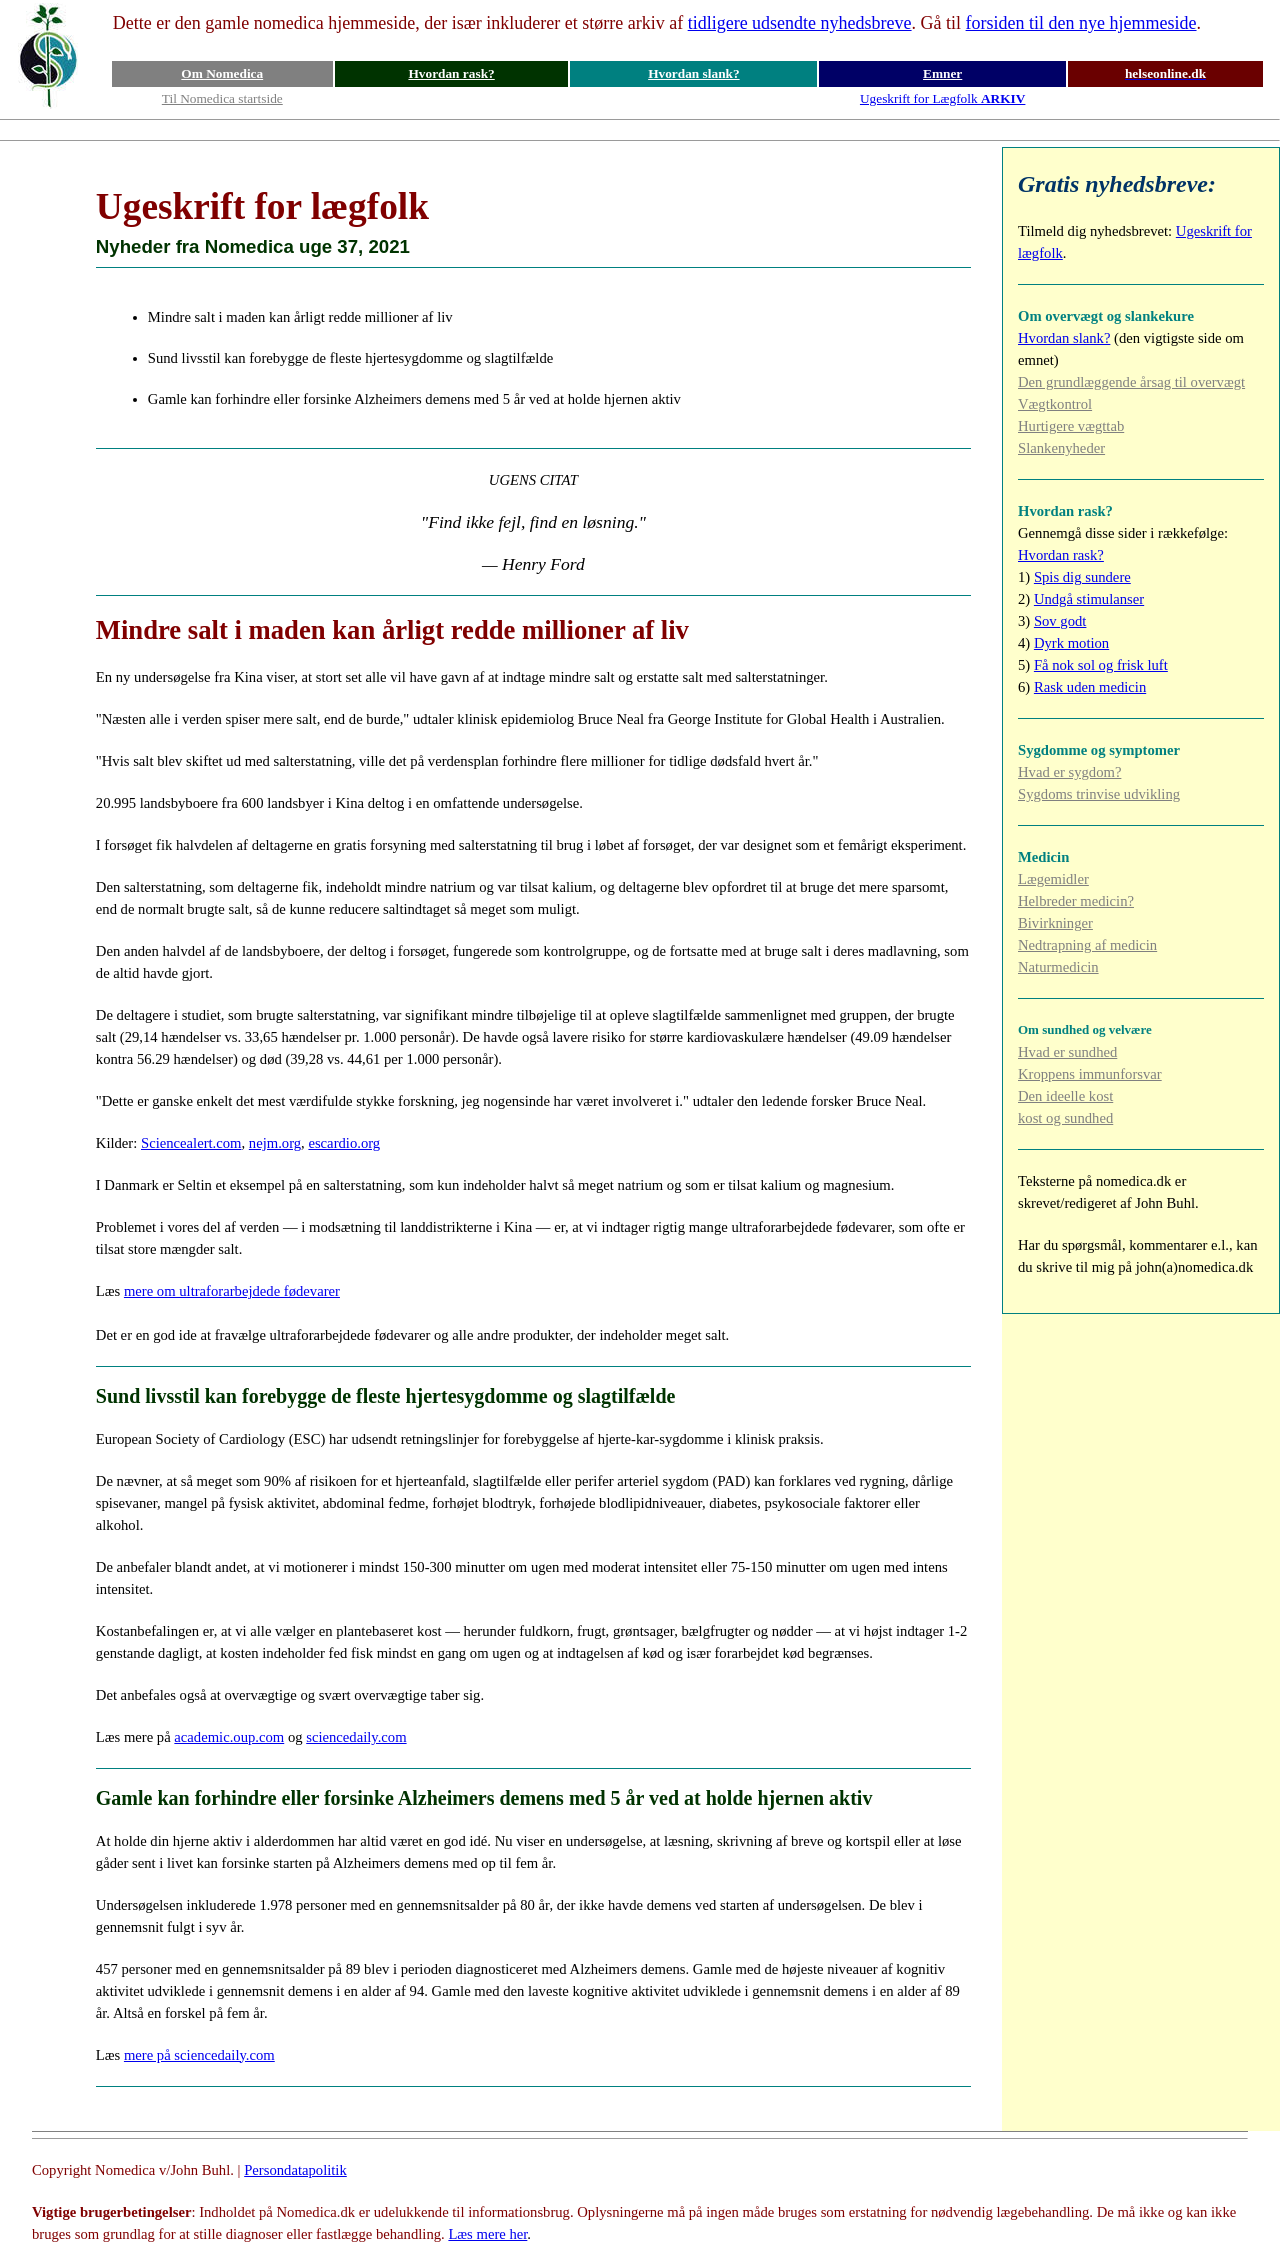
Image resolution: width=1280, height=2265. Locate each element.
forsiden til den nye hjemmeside (1081, 23)
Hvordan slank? (693, 73)
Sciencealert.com (191, 1143)
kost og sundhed (1065, 1118)
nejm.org (275, 1143)
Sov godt (1060, 621)
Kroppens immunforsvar (1090, 1074)
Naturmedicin (1058, 967)
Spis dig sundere (1082, 577)
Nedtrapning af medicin (1087, 945)
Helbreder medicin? (1076, 901)
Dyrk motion (1071, 643)
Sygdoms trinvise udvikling (1099, 794)
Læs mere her (487, 2234)
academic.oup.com (229, 1737)
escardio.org (344, 1143)
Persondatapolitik (295, 2170)
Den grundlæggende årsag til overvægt (1131, 382)
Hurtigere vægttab (1071, 426)
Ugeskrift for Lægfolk (942, 98)
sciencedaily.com (356, 1737)
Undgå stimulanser (1089, 599)
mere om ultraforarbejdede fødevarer (232, 1291)
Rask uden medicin (1090, 687)
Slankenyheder (1061, 448)
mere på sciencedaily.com (199, 2055)
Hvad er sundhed (1067, 1052)
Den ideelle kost (1065, 1096)
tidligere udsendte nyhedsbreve (800, 23)
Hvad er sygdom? (1069, 772)
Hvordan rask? (451, 73)
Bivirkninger (1055, 923)
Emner (942, 73)
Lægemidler (1053, 879)
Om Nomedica (222, 73)
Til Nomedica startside (222, 98)
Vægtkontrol (1055, 404)
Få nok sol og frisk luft (1101, 665)
